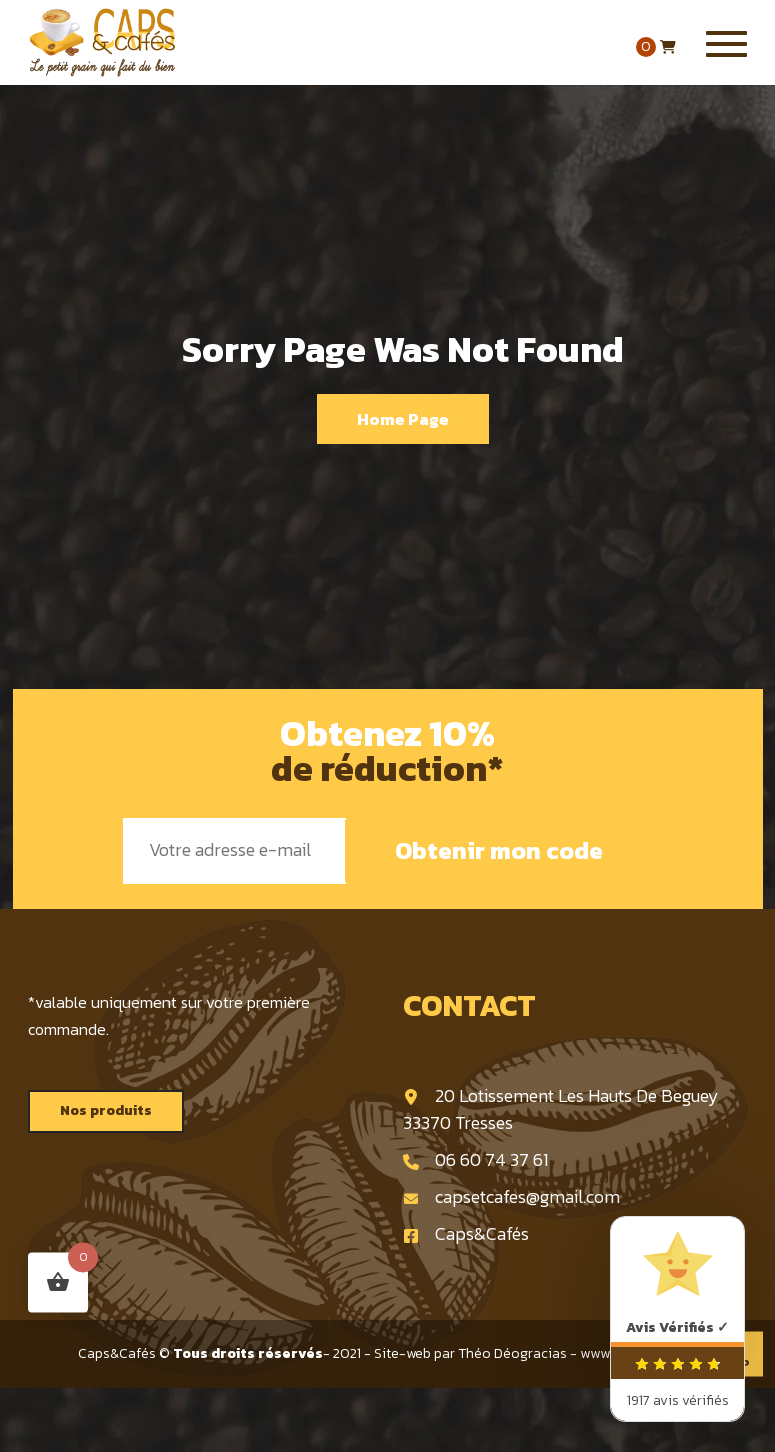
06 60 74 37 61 (475, 1159)
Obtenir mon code (499, 850)
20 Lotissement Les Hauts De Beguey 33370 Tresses (561, 1109)
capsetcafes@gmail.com (511, 1196)
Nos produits (106, 1110)
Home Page (403, 419)
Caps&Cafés (466, 1233)
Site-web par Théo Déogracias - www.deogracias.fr (536, 1353)
